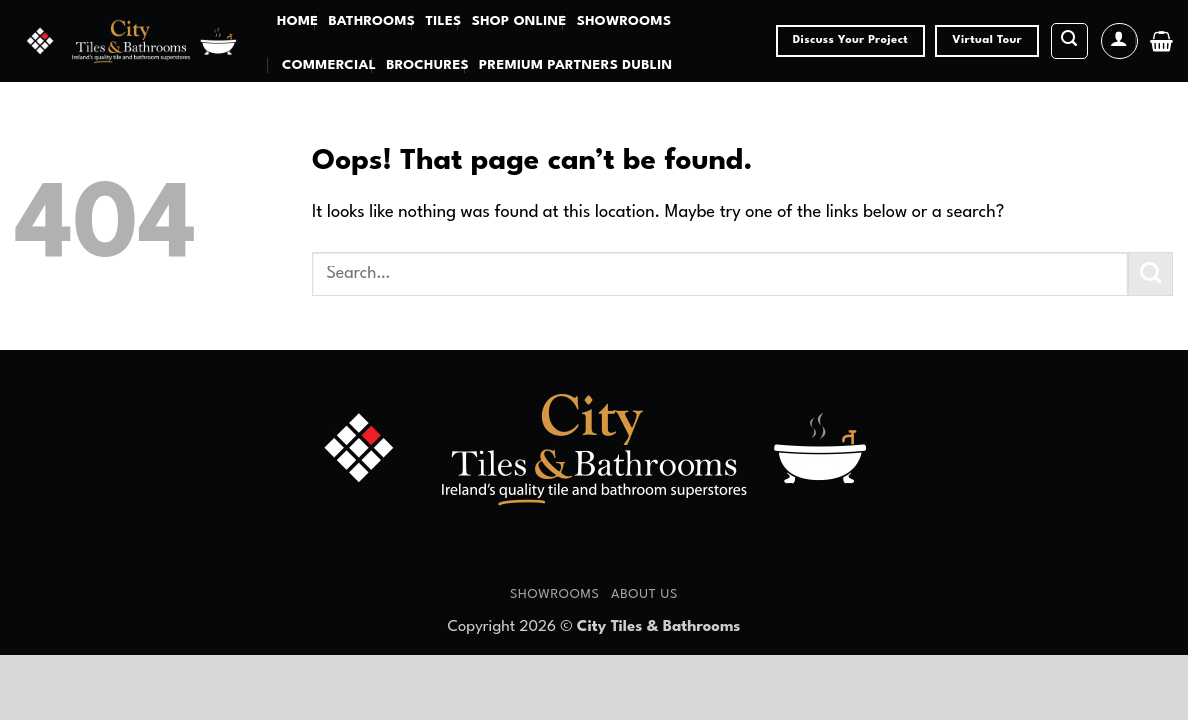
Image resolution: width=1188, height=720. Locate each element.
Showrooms (624, 21)
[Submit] (1150, 274)
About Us (644, 594)
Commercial (329, 65)
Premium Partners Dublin (575, 65)
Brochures (427, 65)
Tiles (443, 21)
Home (297, 21)
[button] (1069, 41)
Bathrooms (371, 21)
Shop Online (519, 21)
